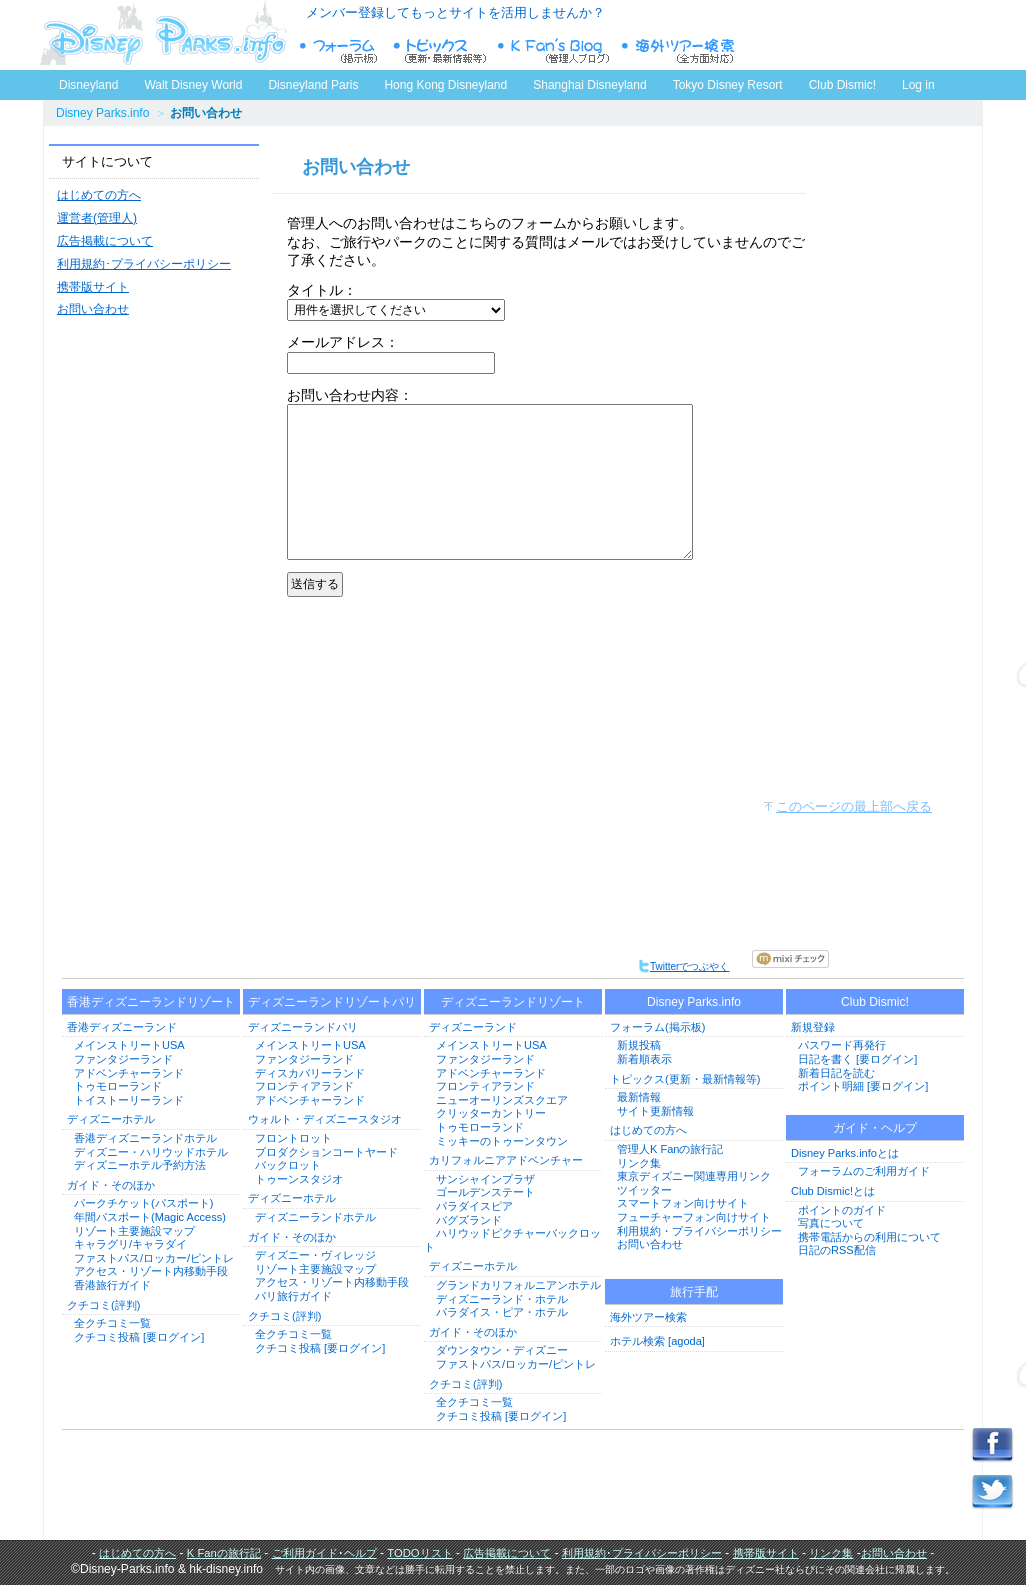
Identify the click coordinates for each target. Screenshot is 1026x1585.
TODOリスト (419, 1553)
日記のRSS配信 (837, 1250)
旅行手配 (694, 1292)
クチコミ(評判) (103, 1305)
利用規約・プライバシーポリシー (699, 1231)
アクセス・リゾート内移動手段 (151, 1271)
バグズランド (469, 1220)
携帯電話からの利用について (869, 1237)
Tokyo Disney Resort (728, 85)
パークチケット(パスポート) (143, 1203)
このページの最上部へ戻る (854, 806)
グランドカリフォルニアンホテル (518, 1285)
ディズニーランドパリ (303, 1027)
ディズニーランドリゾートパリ (332, 1002)
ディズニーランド (473, 1027)
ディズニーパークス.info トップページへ (163, 35)
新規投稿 (639, 1045)
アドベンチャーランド (129, 1073)
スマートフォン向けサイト (683, 1203)
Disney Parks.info (102, 113)
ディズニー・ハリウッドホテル (151, 1152)
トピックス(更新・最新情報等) (685, 1079)
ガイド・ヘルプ (875, 1128)
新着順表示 (644, 1059)
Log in (918, 85)
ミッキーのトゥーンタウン (502, 1141)
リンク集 (639, 1163)
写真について (831, 1223)
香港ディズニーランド (122, 1027)
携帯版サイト (93, 287)
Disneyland (88, 85)
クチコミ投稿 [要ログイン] (139, 1337)
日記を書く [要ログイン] (857, 1059)
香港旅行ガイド (112, 1285)
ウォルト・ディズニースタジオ (325, 1119)
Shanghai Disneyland (589, 85)
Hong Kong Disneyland (445, 85)
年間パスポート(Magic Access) (150, 1217)
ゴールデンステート (485, 1192)
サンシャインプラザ (485, 1179)
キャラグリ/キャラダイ (130, 1244)
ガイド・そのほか (111, 1185)
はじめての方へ (99, 195)
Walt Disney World (191, 81)
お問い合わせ (93, 309)
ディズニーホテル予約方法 (140, 1165)
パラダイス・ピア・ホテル (502, 1312)
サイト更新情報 (655, 1111)
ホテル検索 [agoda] (657, 1341)
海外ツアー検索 (648, 1317)
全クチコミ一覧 (112, 1323)
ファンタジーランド (123, 1059)
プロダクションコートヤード (326, 1152)
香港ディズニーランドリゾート (151, 1002)
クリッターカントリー (491, 1113)
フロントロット (293, 1138)
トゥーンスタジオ (299, 1179)
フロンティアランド (304, 1086)
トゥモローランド (118, 1086)
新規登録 (813, 1027)
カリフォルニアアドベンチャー (506, 1160)
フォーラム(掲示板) (657, 1027)
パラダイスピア (474, 1206)
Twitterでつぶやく (683, 966)
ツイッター (644, 1190)
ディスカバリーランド (310, 1073)
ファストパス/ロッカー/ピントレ (154, 1258)
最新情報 (639, 1097)
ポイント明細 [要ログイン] (863, 1086)
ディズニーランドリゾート (513, 1002)
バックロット (288, 1165)
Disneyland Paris (313, 85)
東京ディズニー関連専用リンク (694, 1176)
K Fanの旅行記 (224, 1553)
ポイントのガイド (842, 1210)
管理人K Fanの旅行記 (670, 1149)
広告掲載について (105, 241)
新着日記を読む (836, 1073)
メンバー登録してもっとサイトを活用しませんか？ (455, 12)
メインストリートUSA (129, 1045)
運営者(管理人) (97, 218)
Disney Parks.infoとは (845, 1153)
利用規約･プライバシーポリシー (144, 264)
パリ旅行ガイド (293, 1296)
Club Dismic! (842, 85)
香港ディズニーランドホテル (145, 1138)
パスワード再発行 (842, 1045)
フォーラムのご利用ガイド (864, 1171)
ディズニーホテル (111, 1119)
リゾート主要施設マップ (134, 1231)
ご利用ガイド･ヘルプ (324, 1553)
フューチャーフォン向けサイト (694, 1217)
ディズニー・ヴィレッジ (315, 1255)
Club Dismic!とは (833, 1191)
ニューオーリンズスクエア (502, 1100)
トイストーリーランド (129, 1100)
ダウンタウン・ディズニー (502, 1350)
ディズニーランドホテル (315, 1217)
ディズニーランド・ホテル (502, 1299)
